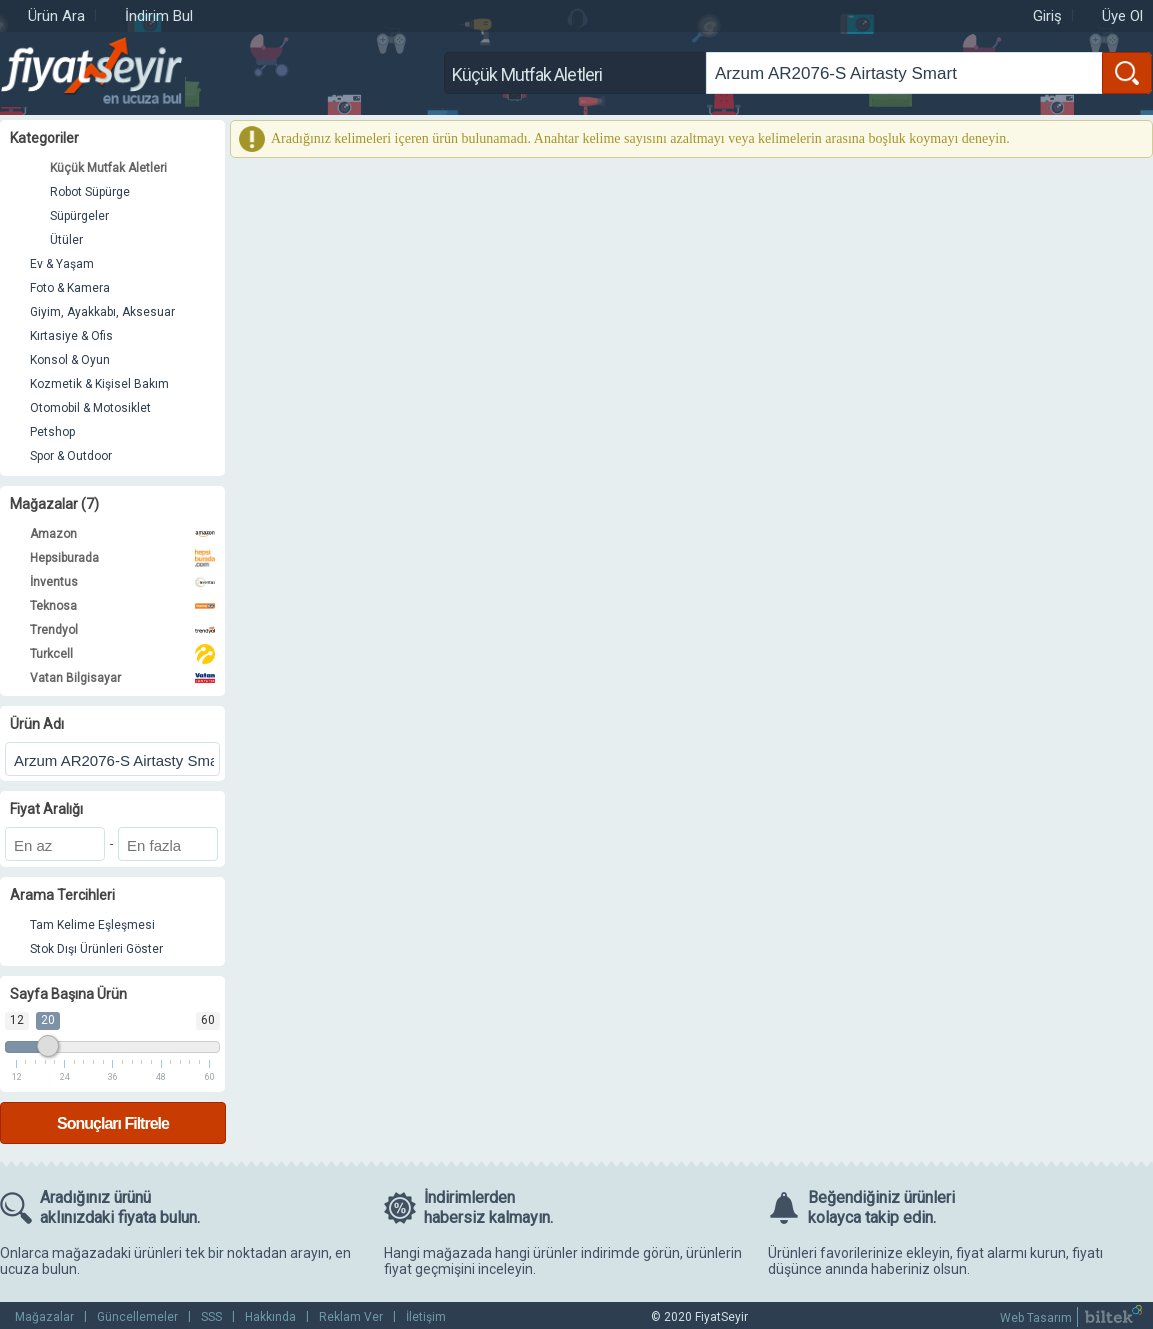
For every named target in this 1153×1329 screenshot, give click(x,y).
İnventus (122, 582)
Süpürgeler (79, 216)
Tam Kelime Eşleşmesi (92, 925)
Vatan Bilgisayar (122, 678)
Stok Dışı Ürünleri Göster (96, 949)
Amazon (122, 534)
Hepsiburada (122, 558)
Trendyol (122, 630)
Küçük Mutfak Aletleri (108, 168)
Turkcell (122, 654)
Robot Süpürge (90, 192)
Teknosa (122, 606)
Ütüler (66, 240)
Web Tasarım (1036, 1318)
